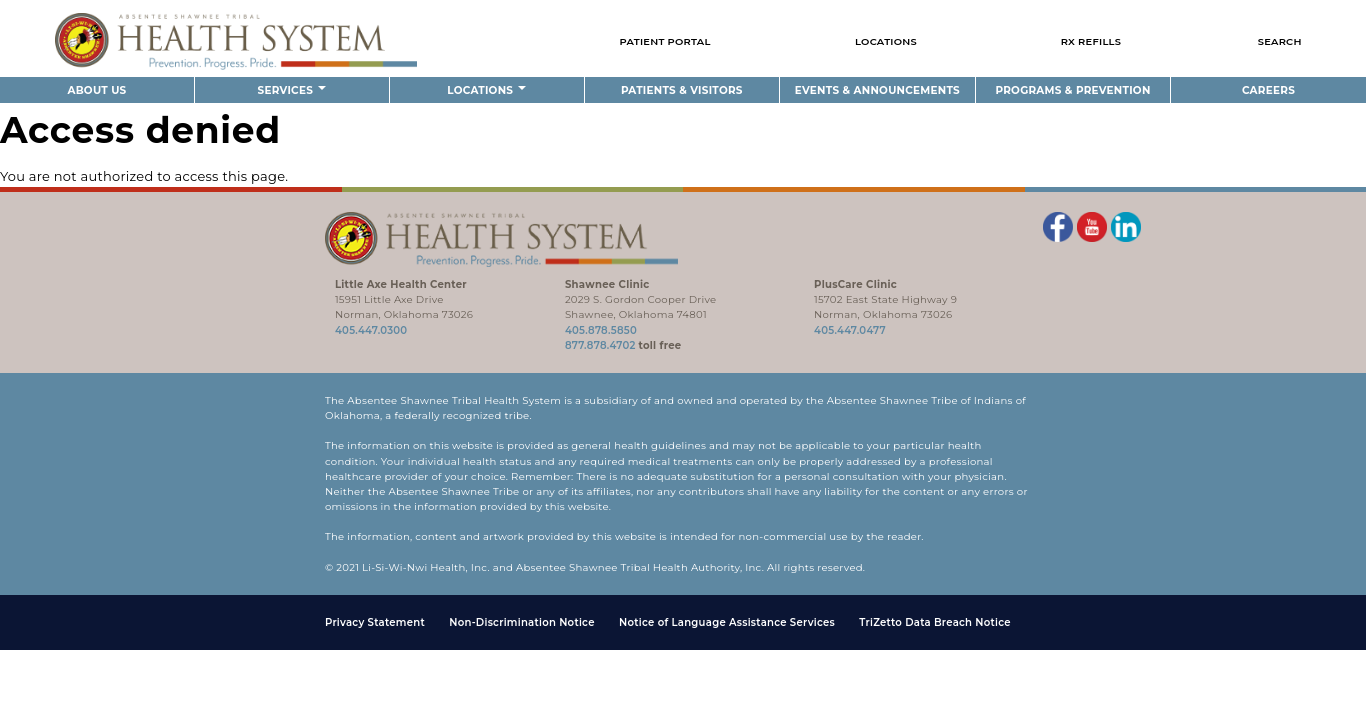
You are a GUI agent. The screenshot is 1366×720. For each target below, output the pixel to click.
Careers (1268, 90)
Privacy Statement (375, 622)
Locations (886, 41)
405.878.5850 (601, 330)
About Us (96, 90)
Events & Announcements (877, 90)
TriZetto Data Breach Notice (935, 622)
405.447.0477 (850, 330)
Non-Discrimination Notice (521, 622)
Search (1280, 41)
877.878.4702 (600, 345)
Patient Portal (664, 41)
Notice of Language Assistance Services (727, 622)
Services (292, 90)
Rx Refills (1091, 41)
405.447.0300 (371, 330)
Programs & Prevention (1072, 90)
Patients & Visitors (682, 90)
